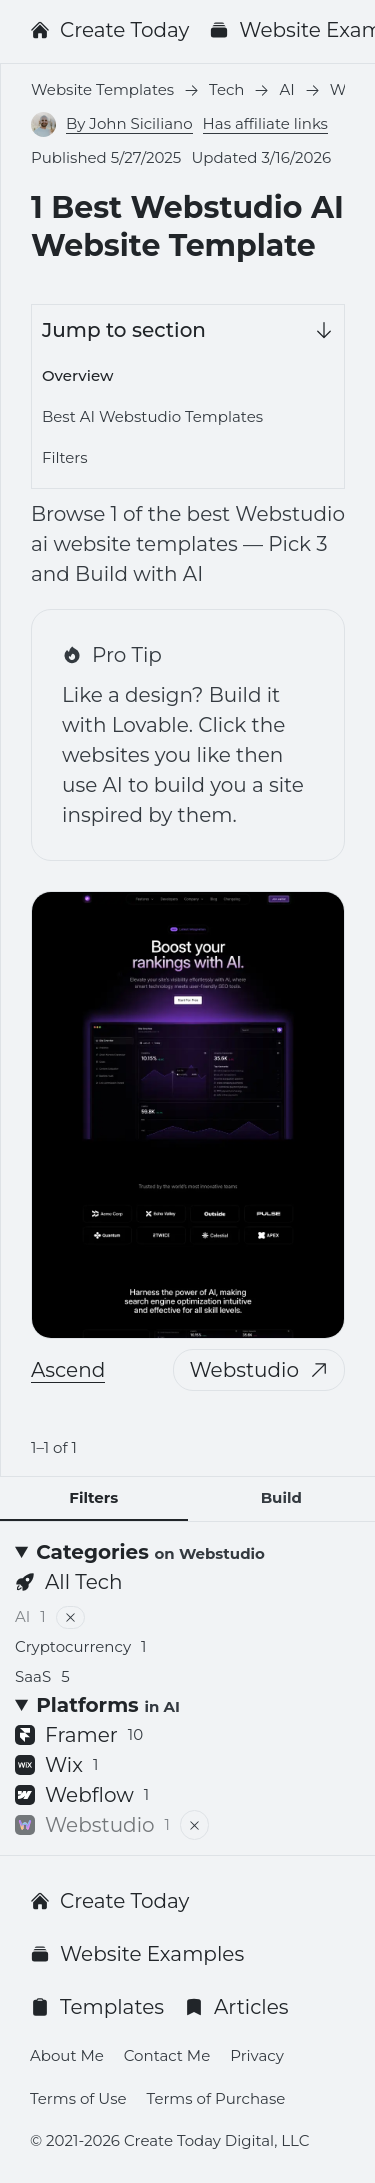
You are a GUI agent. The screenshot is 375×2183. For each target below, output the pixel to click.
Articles (236, 2007)
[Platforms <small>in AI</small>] (187, 1705)
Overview (77, 375)
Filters (65, 457)
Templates (97, 2007)
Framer (79, 1735)
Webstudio (259, 1370)
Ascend (68, 1370)
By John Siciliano (129, 123)
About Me (67, 2055)
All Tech (68, 1582)
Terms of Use (78, 2098)
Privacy (257, 2055)
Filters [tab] (93, 1497)
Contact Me (167, 2055)
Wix (56, 1765)
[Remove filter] (70, 1617)
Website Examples (137, 1954)
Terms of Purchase (216, 2098)
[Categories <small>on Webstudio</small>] (187, 1552)
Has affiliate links (265, 123)
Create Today (109, 30)
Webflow (82, 1795)
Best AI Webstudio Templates (152, 416)
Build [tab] (281, 1497)
